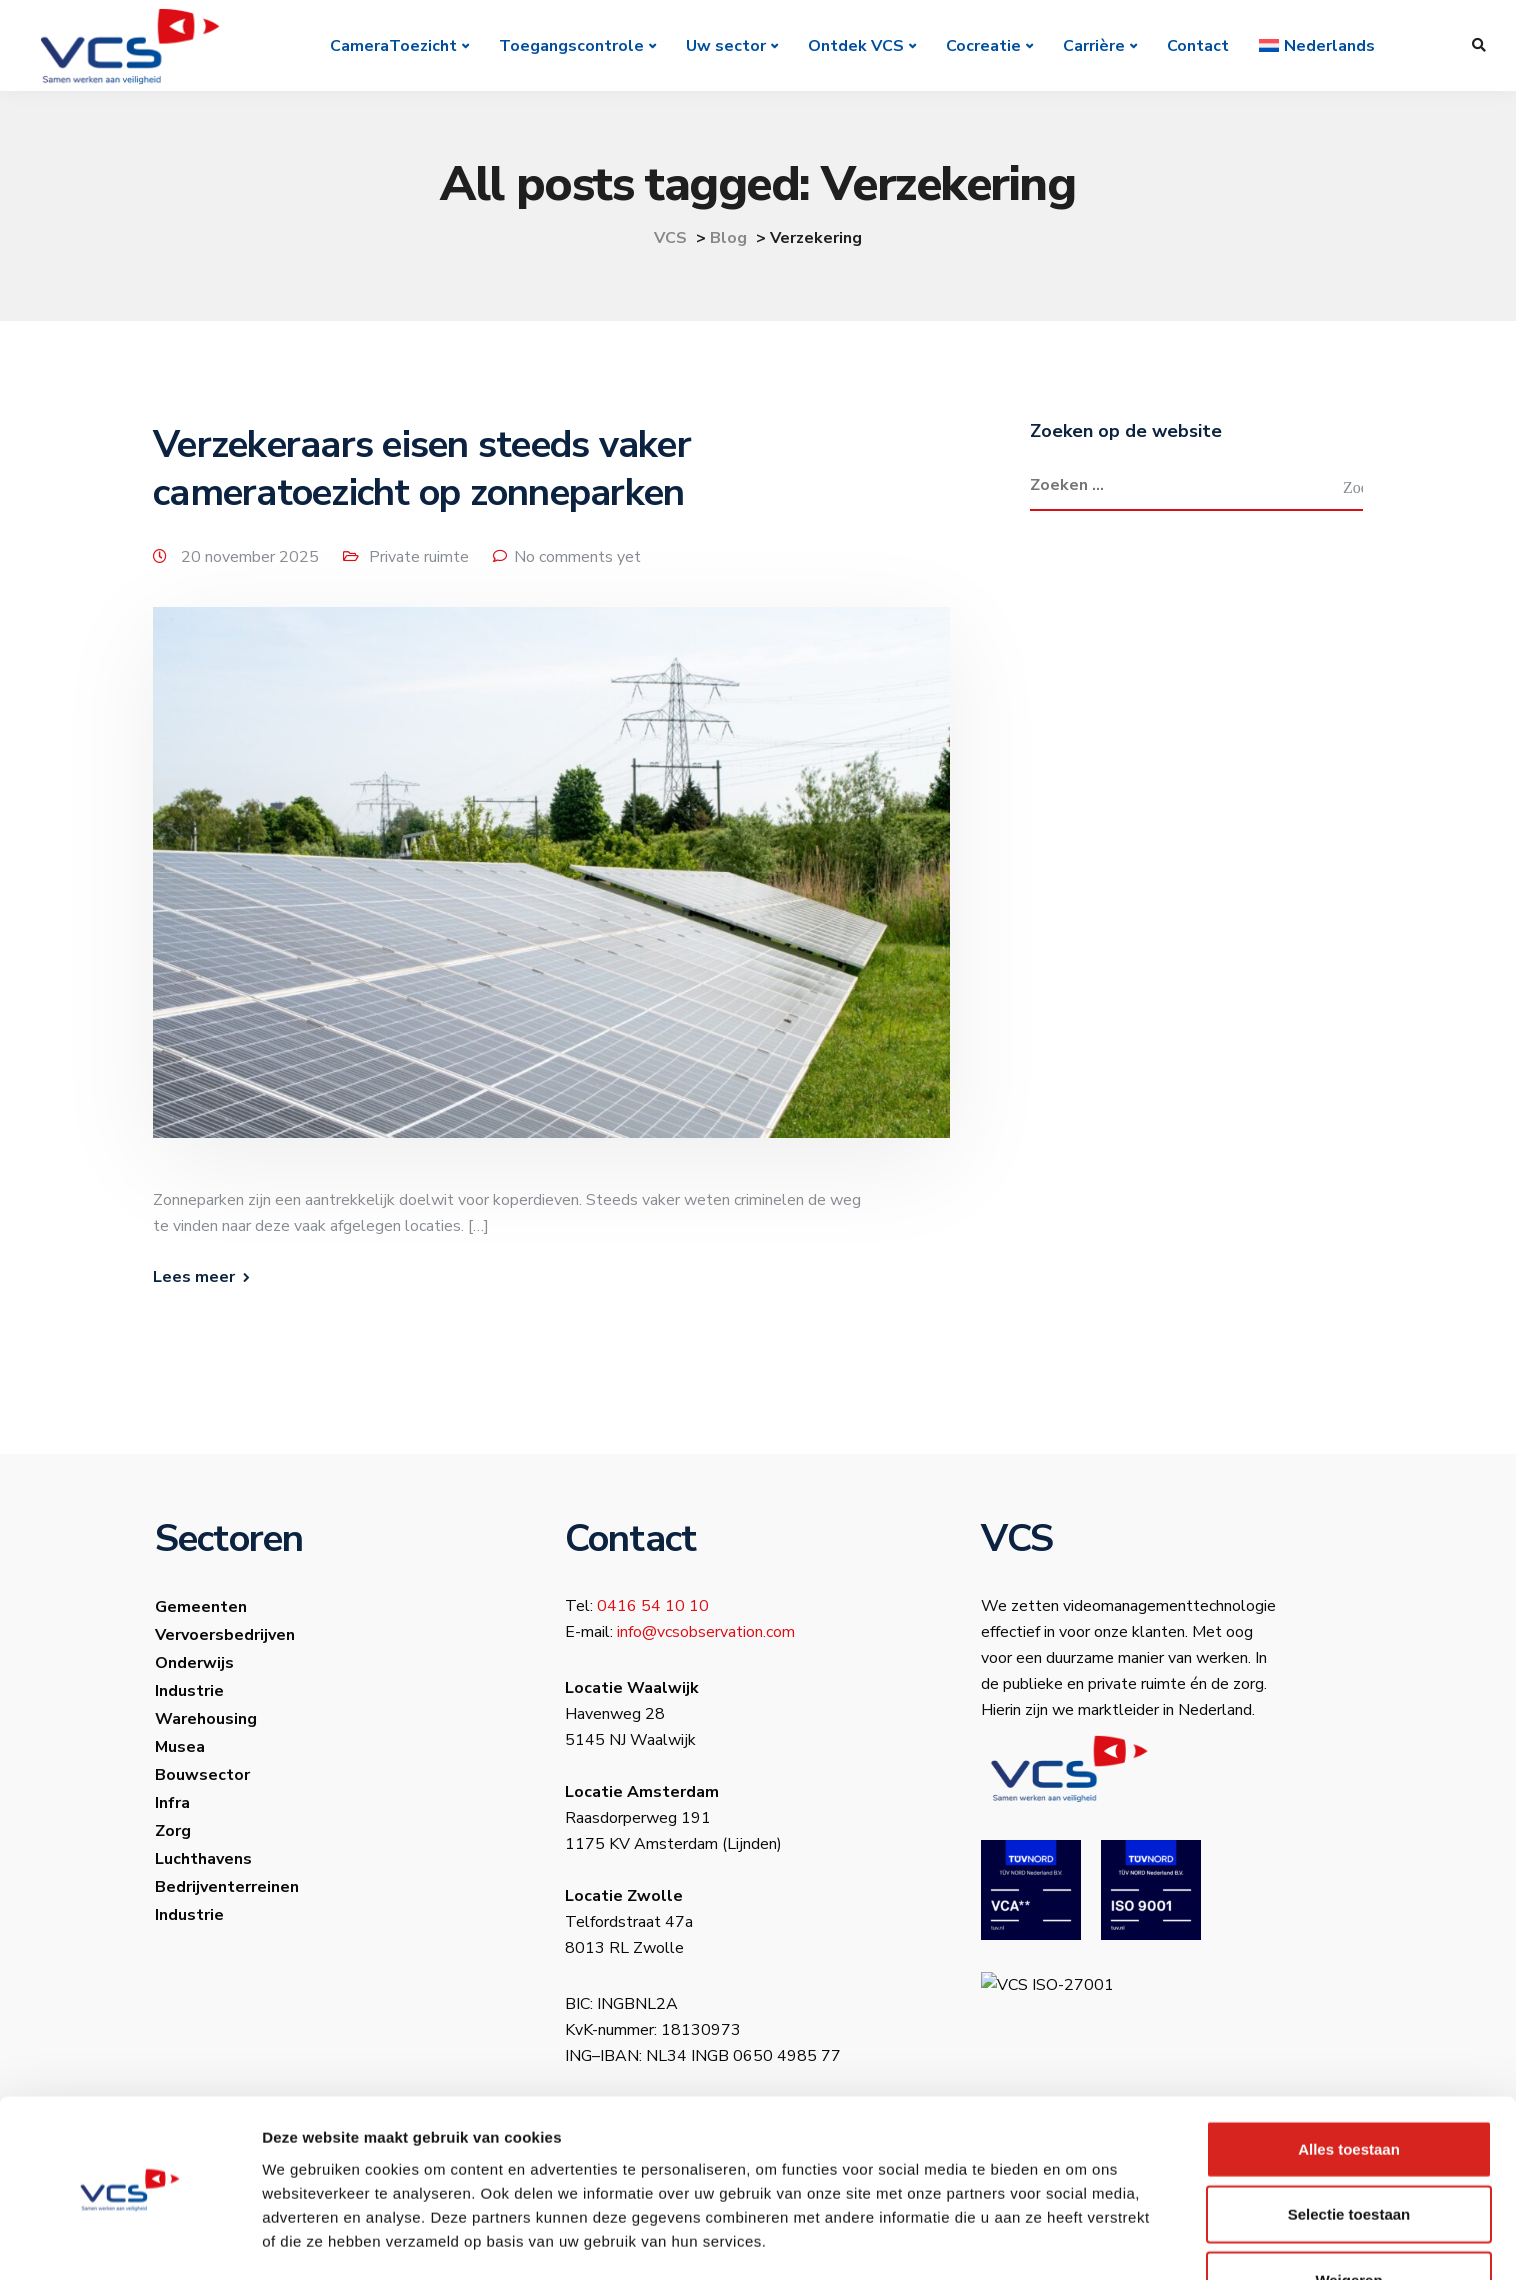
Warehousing (206, 1722)
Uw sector (727, 46)
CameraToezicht (394, 46)
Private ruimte (419, 557)
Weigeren (1348, 2214)
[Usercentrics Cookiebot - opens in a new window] (129, 2241)
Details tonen (1080, 2240)
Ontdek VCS (857, 46)
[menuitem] (1318, 46)
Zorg (173, 1834)
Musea (180, 1750)
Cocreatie (984, 46)
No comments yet (577, 557)
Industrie (189, 1694)
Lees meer (194, 1280)
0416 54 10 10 (653, 1609)
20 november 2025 (252, 557)
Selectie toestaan (1349, 2149)
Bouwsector (202, 1778)
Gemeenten (201, 1610)
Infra (172, 1806)
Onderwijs (194, 1666)
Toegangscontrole (572, 46)
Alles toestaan (1349, 2083)
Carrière (1095, 46)
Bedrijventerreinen (227, 1890)
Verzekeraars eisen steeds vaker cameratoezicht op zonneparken (422, 468)
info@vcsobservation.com (706, 1635)
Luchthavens (203, 1862)
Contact (1199, 46)
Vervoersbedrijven (225, 1638)
